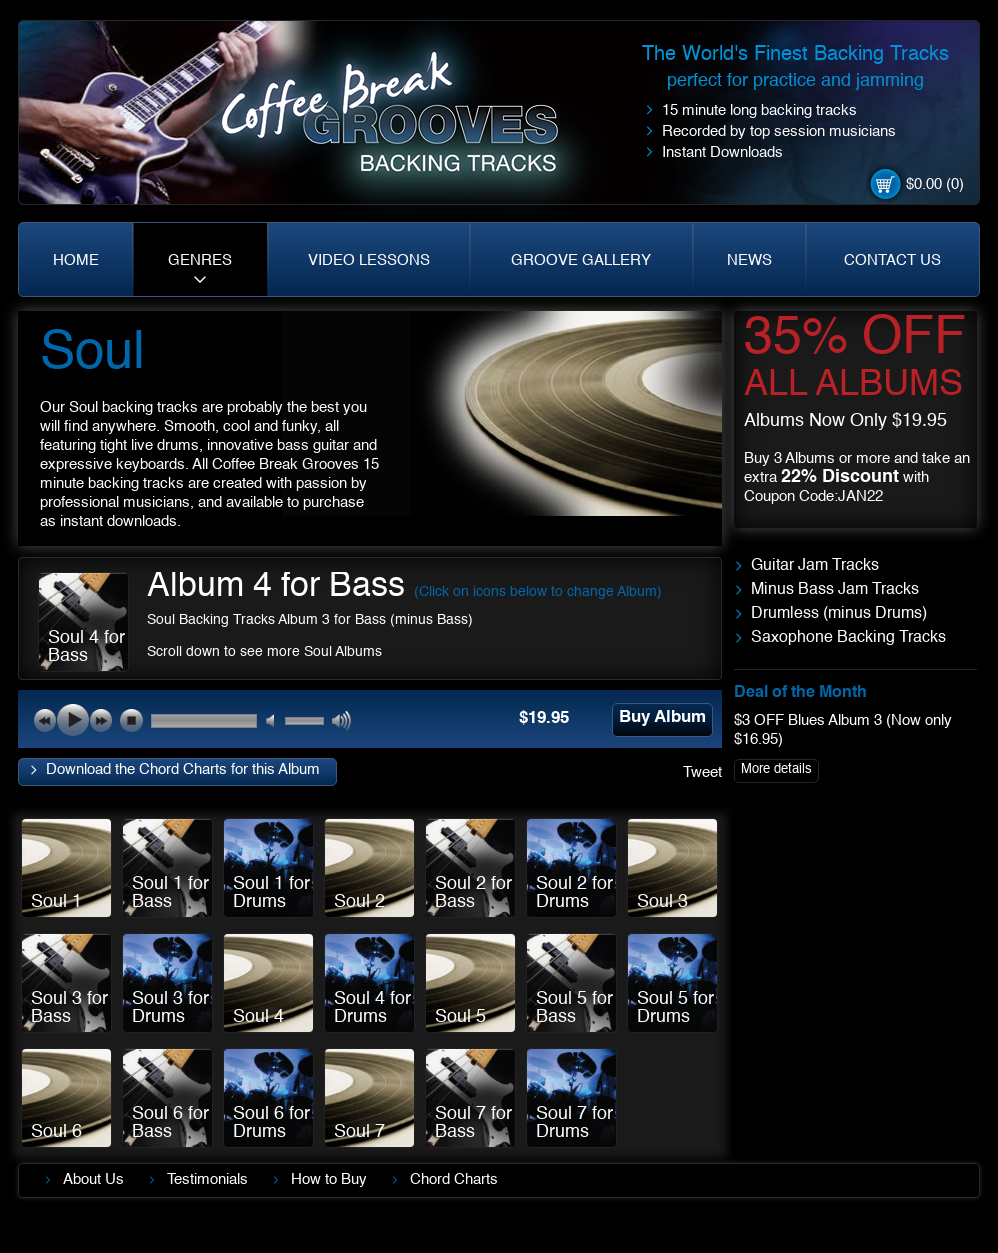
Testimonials (207, 1179)
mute (276, 721)
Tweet (702, 772)
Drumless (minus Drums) (839, 614)
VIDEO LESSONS (369, 260)
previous (45, 720)
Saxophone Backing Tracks (848, 638)
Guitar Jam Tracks (815, 566)
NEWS (749, 260)
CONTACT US (892, 260)
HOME (76, 260)
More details (776, 769)
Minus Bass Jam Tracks (835, 590)
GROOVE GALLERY (581, 260)
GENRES (200, 260)
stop (131, 720)
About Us (93, 1179)
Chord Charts (454, 1179)
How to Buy (329, 1179)
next (101, 720)
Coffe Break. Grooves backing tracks (404, 121)
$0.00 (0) (935, 184)
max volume (342, 721)
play (73, 720)
